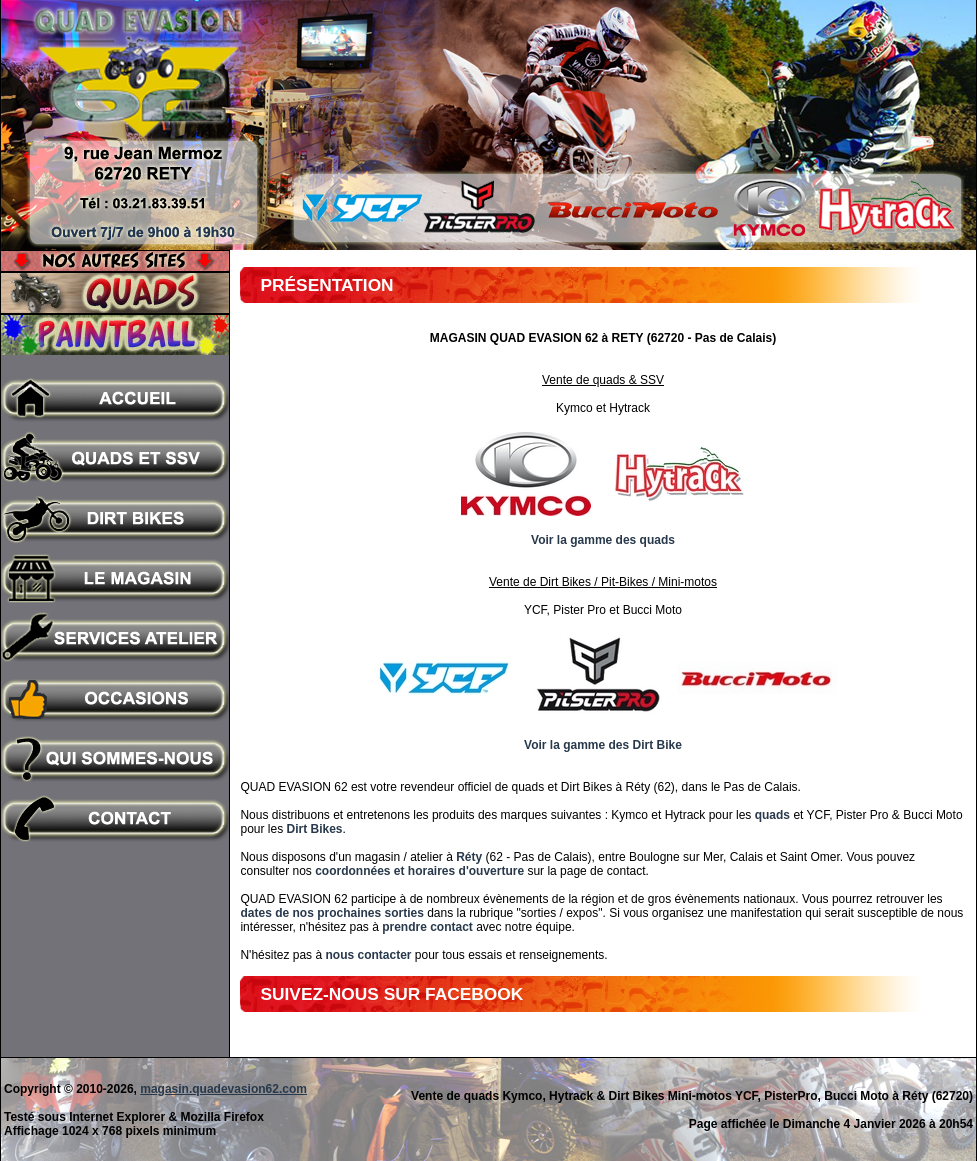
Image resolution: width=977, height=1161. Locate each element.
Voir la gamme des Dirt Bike (603, 745)
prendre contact (427, 927)
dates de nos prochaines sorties (331, 913)
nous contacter (368, 955)
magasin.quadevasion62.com (223, 1089)
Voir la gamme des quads (603, 540)
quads (772, 815)
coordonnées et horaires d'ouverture (419, 871)
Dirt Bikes (314, 829)
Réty (469, 857)
